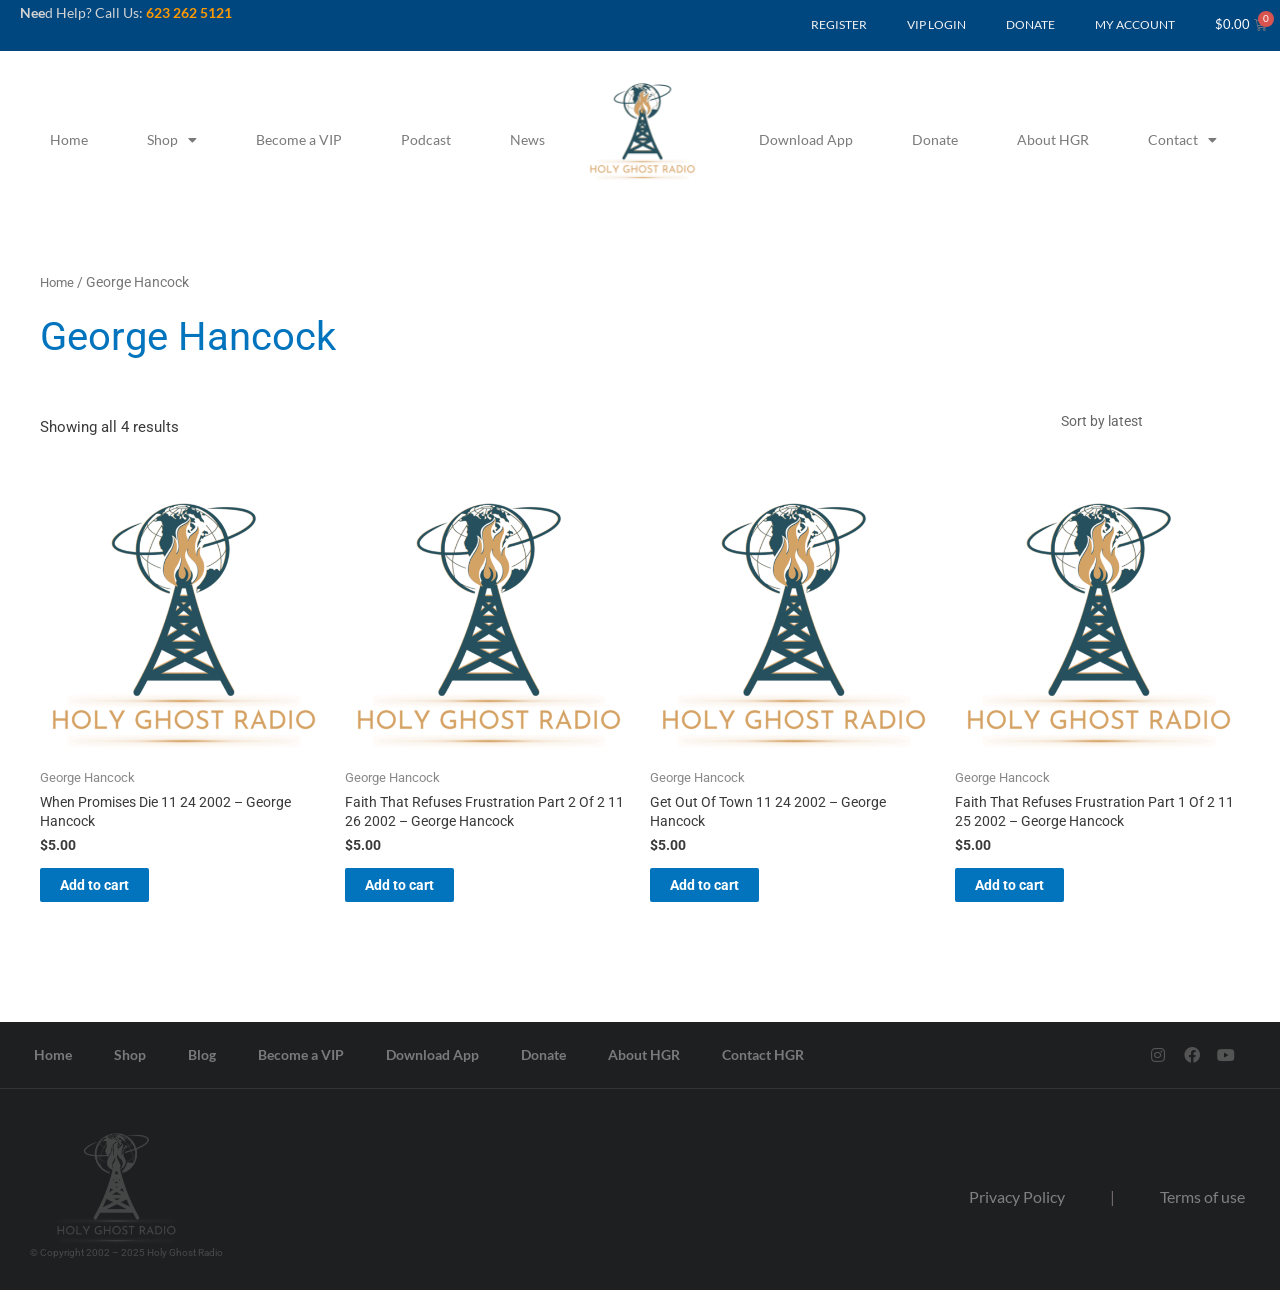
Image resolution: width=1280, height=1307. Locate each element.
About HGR (1053, 139)
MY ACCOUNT (1135, 24)
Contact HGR (763, 1070)
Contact (1182, 140)
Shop (172, 140)
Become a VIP (299, 139)
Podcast (426, 139)
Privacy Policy (1017, 1212)
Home (69, 139)
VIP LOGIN (936, 24)
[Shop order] (1145, 424)
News (527, 139)
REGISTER (839, 24)
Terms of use (1202, 1212)
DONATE (1030, 24)
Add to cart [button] (117, 898)
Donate (935, 139)
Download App (806, 139)
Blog (202, 1070)
